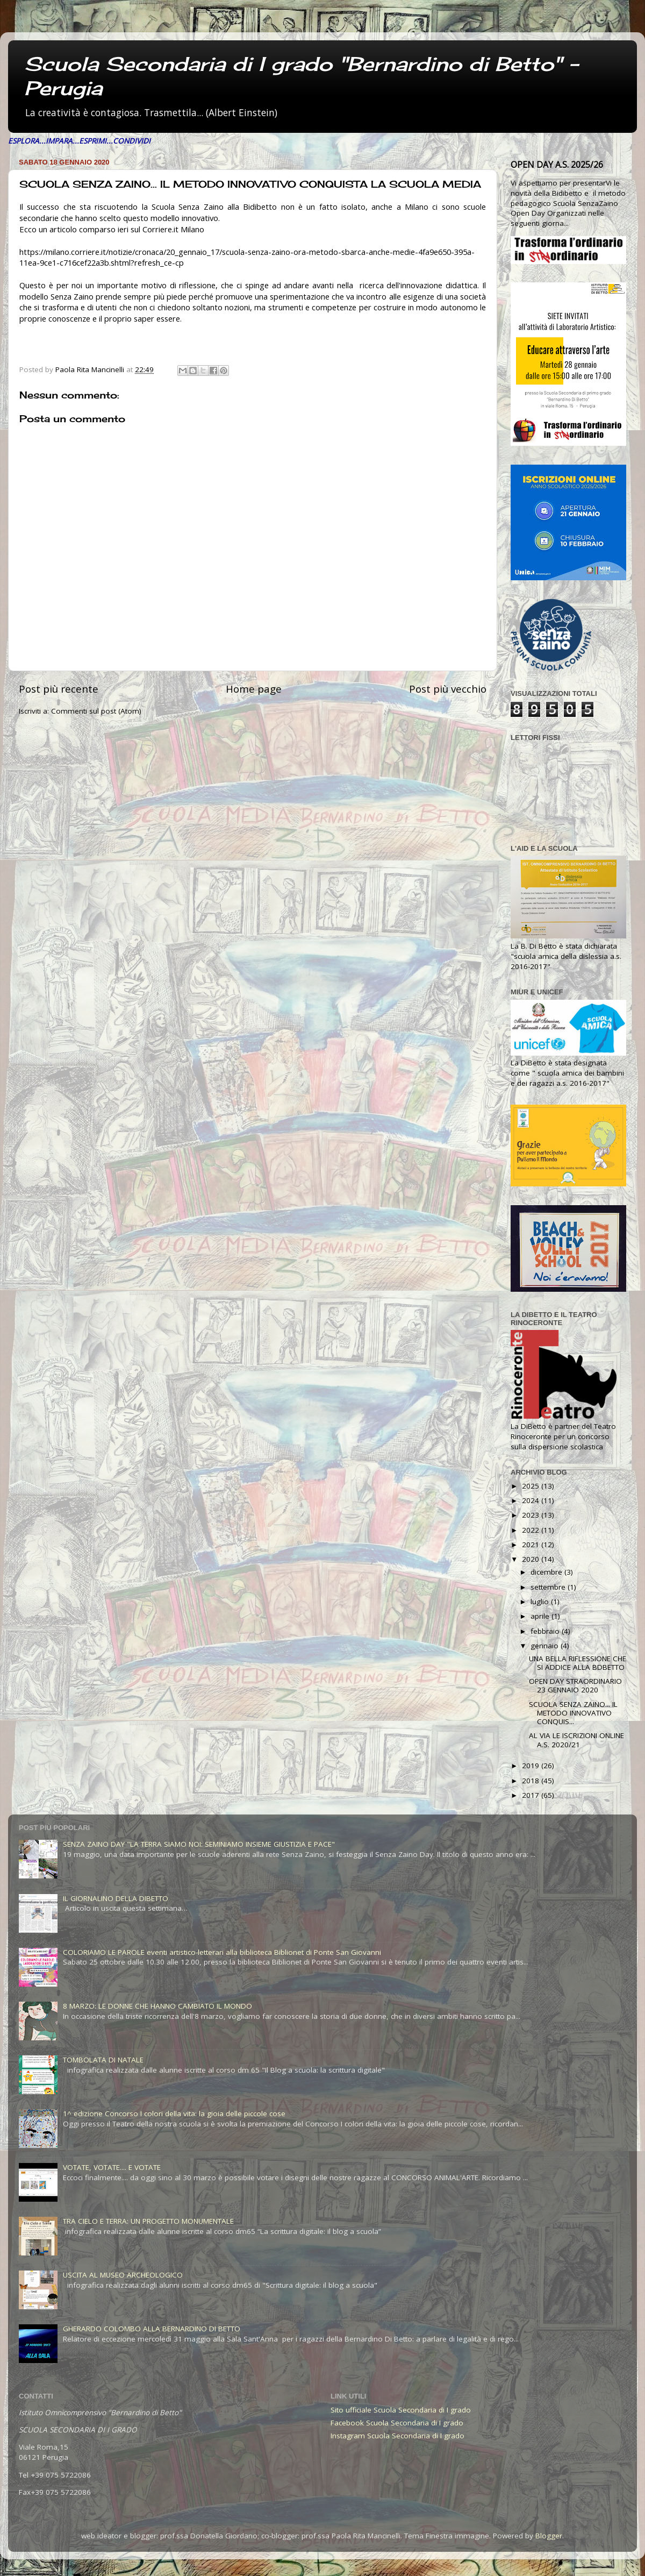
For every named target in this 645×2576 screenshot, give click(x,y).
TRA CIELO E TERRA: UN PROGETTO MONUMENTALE (148, 2221)
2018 (531, 1780)
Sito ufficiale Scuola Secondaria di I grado (401, 2410)
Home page (254, 689)
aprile (541, 1616)
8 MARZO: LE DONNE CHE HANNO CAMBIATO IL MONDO (157, 2006)
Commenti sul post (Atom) (96, 711)
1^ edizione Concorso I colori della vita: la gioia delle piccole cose (174, 2113)
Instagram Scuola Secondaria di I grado (397, 2435)
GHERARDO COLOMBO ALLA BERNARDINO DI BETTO (151, 2328)
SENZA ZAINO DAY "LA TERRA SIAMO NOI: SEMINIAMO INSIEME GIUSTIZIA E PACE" (199, 1844)
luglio (541, 1601)
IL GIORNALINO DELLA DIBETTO (115, 1898)
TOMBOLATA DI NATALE (103, 2060)
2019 (531, 1765)
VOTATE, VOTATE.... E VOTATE (112, 2167)
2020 (531, 1559)
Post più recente (58, 689)
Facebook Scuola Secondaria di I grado (397, 2423)
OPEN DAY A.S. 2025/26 (557, 164)
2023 (531, 1515)
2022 (531, 1530)
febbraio (546, 1631)
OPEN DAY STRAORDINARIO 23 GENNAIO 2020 (575, 1685)
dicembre (547, 1572)
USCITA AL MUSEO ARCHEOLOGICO (123, 2275)
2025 (531, 1486)
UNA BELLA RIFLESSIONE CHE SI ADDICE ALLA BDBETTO (577, 1663)
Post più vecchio (447, 689)
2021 (531, 1544)
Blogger (548, 2536)
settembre (549, 1587)
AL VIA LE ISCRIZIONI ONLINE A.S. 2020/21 (576, 1740)
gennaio (546, 1645)
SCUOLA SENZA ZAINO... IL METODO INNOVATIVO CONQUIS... (573, 1712)
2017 (531, 1795)
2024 (531, 1500)
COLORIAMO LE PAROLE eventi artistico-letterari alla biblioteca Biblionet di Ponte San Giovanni (222, 1952)
